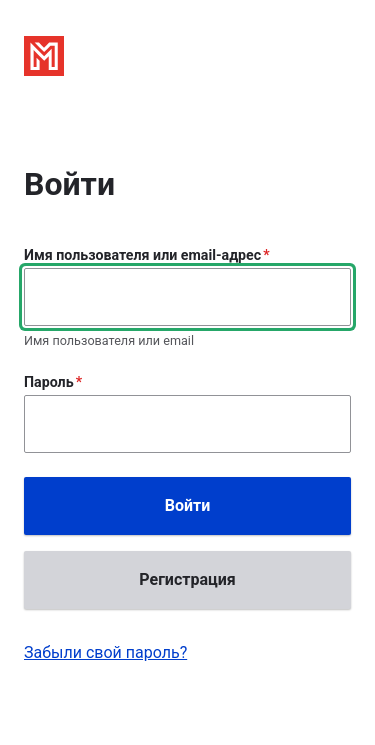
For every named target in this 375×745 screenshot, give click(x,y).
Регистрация (187, 579)
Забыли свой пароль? (105, 652)
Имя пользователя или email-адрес (142, 255)
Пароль (49, 382)
